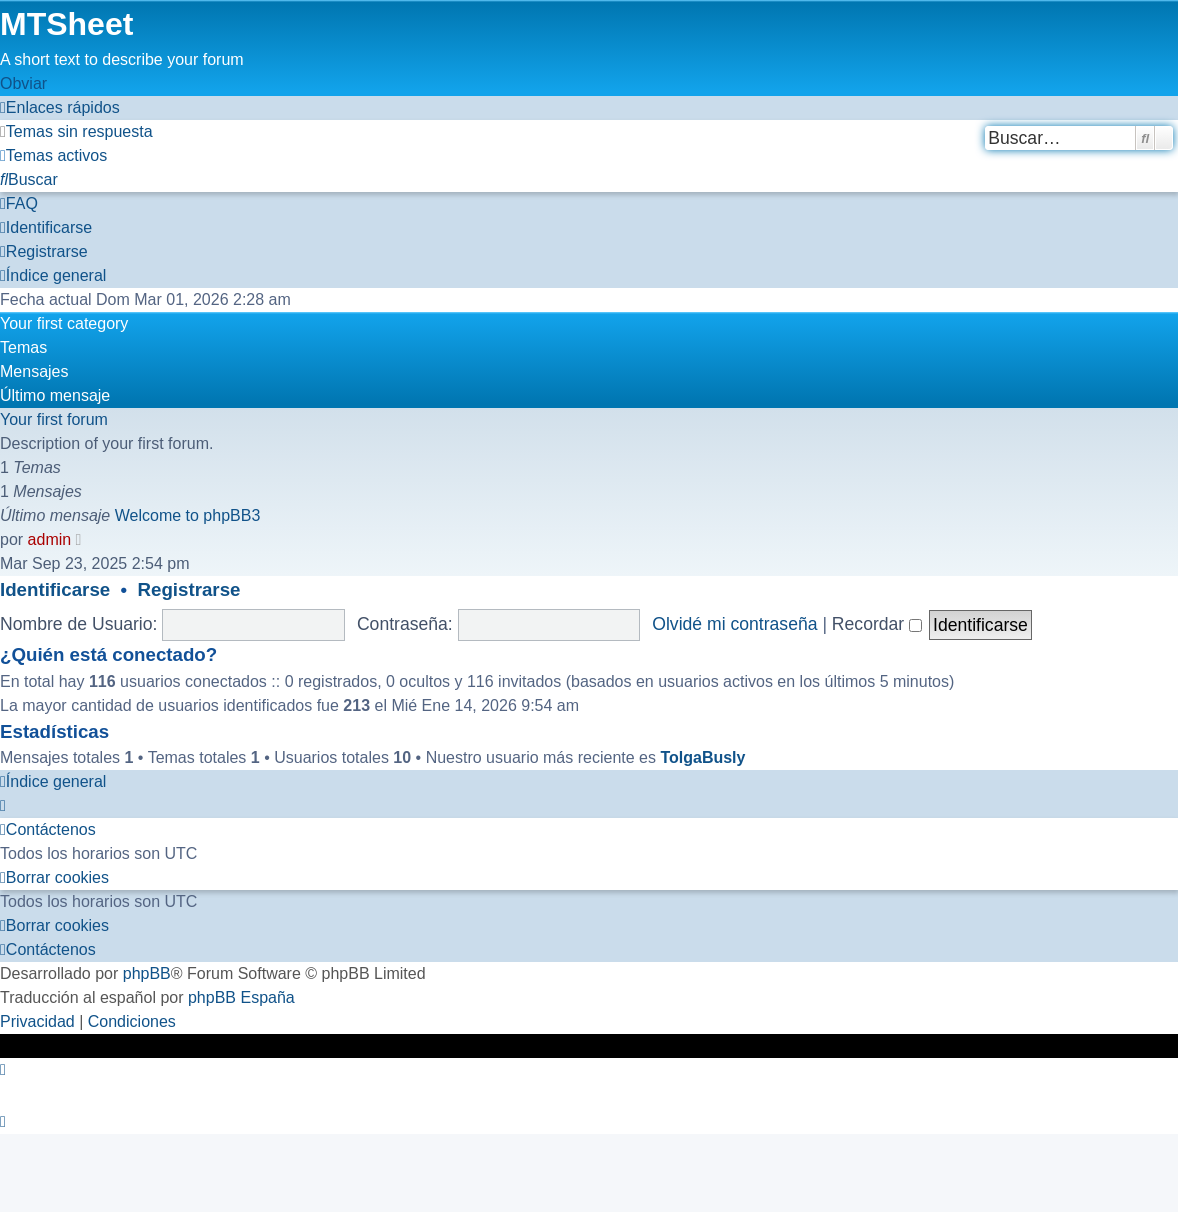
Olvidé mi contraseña (734, 624)
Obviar (23, 83)
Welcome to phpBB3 (188, 515)
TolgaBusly (702, 757)
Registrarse (189, 589)
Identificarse (55, 589)
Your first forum (54, 419)
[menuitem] (76, 131)
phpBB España (241, 997)
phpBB (147, 973)
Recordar (877, 624)
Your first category (64, 323)
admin (50, 539)
